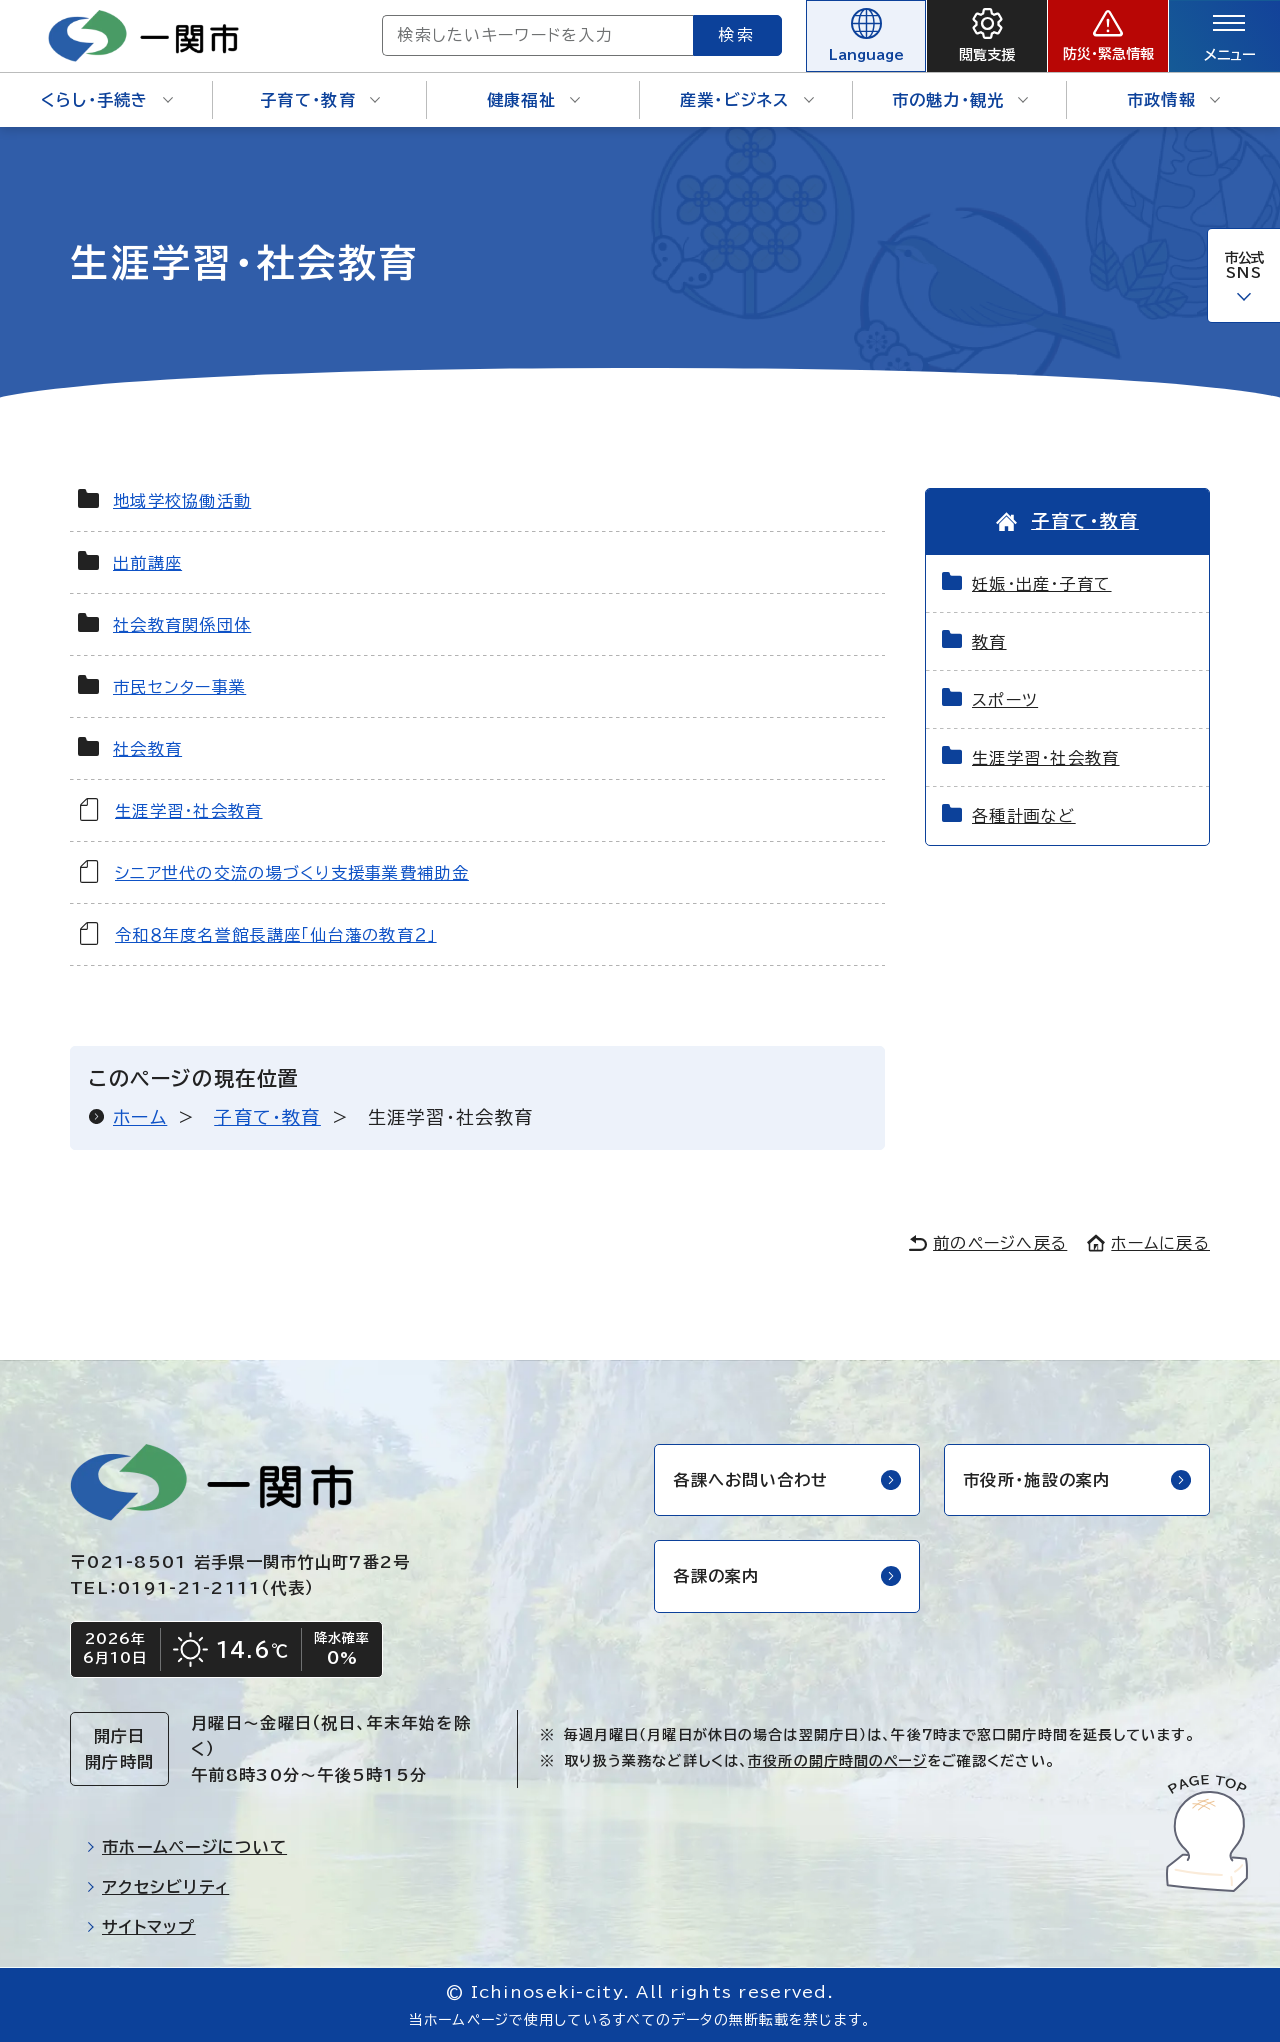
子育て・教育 (320, 100)
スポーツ (1005, 700)
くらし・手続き (107, 100)
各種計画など (1024, 816)
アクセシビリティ (157, 1887)
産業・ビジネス (747, 100)
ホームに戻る (1148, 1243)
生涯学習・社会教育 (189, 811)
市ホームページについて (186, 1847)
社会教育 (147, 749)
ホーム (140, 1117)
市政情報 (1173, 100)
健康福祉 (533, 100)
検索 (738, 35)
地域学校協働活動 (182, 501)
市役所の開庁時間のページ (837, 1761)
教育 (989, 642)
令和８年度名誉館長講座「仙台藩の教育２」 (276, 935)
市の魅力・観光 (960, 100)
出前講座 (147, 563)
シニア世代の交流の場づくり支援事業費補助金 (292, 873)
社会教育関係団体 (182, 625)
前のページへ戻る (988, 1243)
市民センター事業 (179, 687)
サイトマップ (141, 1927)
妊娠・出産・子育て (1042, 584)
